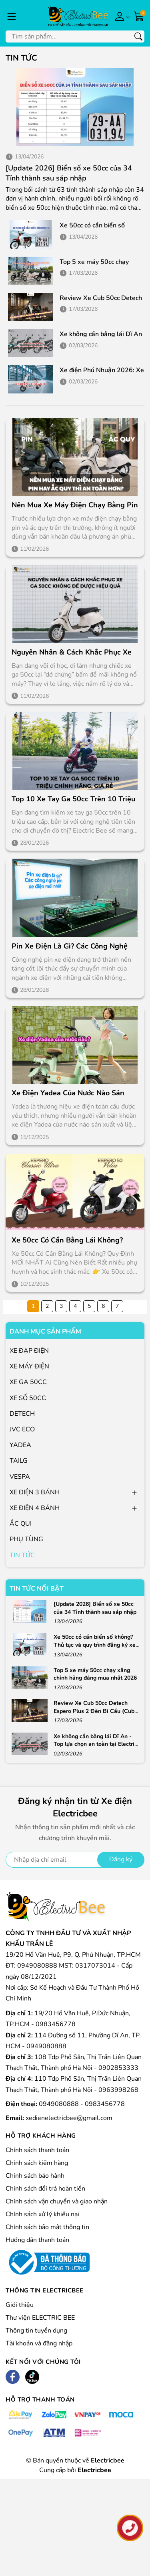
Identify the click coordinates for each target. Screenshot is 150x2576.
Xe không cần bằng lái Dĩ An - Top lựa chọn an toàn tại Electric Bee (95, 1744)
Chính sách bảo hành (35, 2175)
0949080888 (59, 2104)
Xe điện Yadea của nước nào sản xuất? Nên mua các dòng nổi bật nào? (68, 1093)
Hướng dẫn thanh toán (37, 2240)
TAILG (19, 1460)
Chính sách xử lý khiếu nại (42, 2214)
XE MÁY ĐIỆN (29, 1366)
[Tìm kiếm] (138, 36)
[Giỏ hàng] (139, 15)
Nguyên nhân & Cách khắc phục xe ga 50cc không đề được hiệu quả (72, 652)
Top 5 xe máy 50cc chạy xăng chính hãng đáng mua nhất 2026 (95, 1674)
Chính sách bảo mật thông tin (47, 2227)
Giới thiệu (20, 2304)
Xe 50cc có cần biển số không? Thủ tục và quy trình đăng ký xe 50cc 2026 (95, 1644)
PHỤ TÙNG (26, 1539)
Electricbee (94, 2470)
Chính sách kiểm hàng (37, 2162)
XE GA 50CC (28, 1382)
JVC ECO (22, 1429)
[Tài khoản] (121, 16)
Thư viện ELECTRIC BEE (40, 2317)
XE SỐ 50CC (28, 1398)
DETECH (22, 1413)
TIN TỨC (22, 1555)
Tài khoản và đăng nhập (39, 2343)
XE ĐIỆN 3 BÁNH (35, 1492)
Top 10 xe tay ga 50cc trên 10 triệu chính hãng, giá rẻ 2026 (73, 799)
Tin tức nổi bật (37, 1588)
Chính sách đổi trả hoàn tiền (45, 2188)
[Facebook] (13, 2377)
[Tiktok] (32, 2377)
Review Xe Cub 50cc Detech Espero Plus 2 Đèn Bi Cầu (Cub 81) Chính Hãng (94, 1711)
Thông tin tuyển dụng (36, 2330)
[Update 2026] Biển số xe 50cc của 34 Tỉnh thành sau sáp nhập (69, 173)
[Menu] (12, 16)
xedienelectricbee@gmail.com (69, 2118)
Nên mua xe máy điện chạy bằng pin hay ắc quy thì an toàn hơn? (75, 505)
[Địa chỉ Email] (75, 1860)
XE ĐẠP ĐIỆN (29, 1350)
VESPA (20, 1476)
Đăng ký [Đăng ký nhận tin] (120, 1859)
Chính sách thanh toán (37, 2150)
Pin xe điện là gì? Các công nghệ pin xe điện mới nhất (70, 946)
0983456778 (105, 2104)
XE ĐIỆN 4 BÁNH (35, 1508)
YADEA (20, 1445)
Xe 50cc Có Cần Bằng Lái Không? (67, 1240)
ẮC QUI (21, 1523)
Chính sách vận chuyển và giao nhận (57, 2201)
